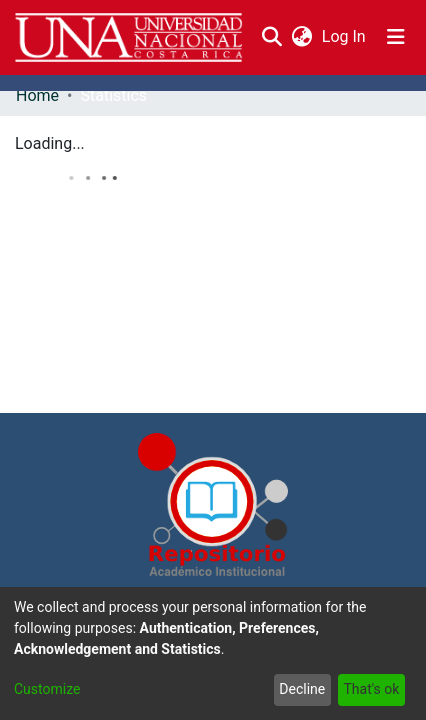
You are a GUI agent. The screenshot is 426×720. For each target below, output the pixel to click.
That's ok (371, 689)
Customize (47, 689)
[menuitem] (301, 37)
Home (37, 95)
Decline (302, 689)
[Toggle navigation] (396, 37)
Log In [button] (345, 36)
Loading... (50, 143)
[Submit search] (271, 37)
